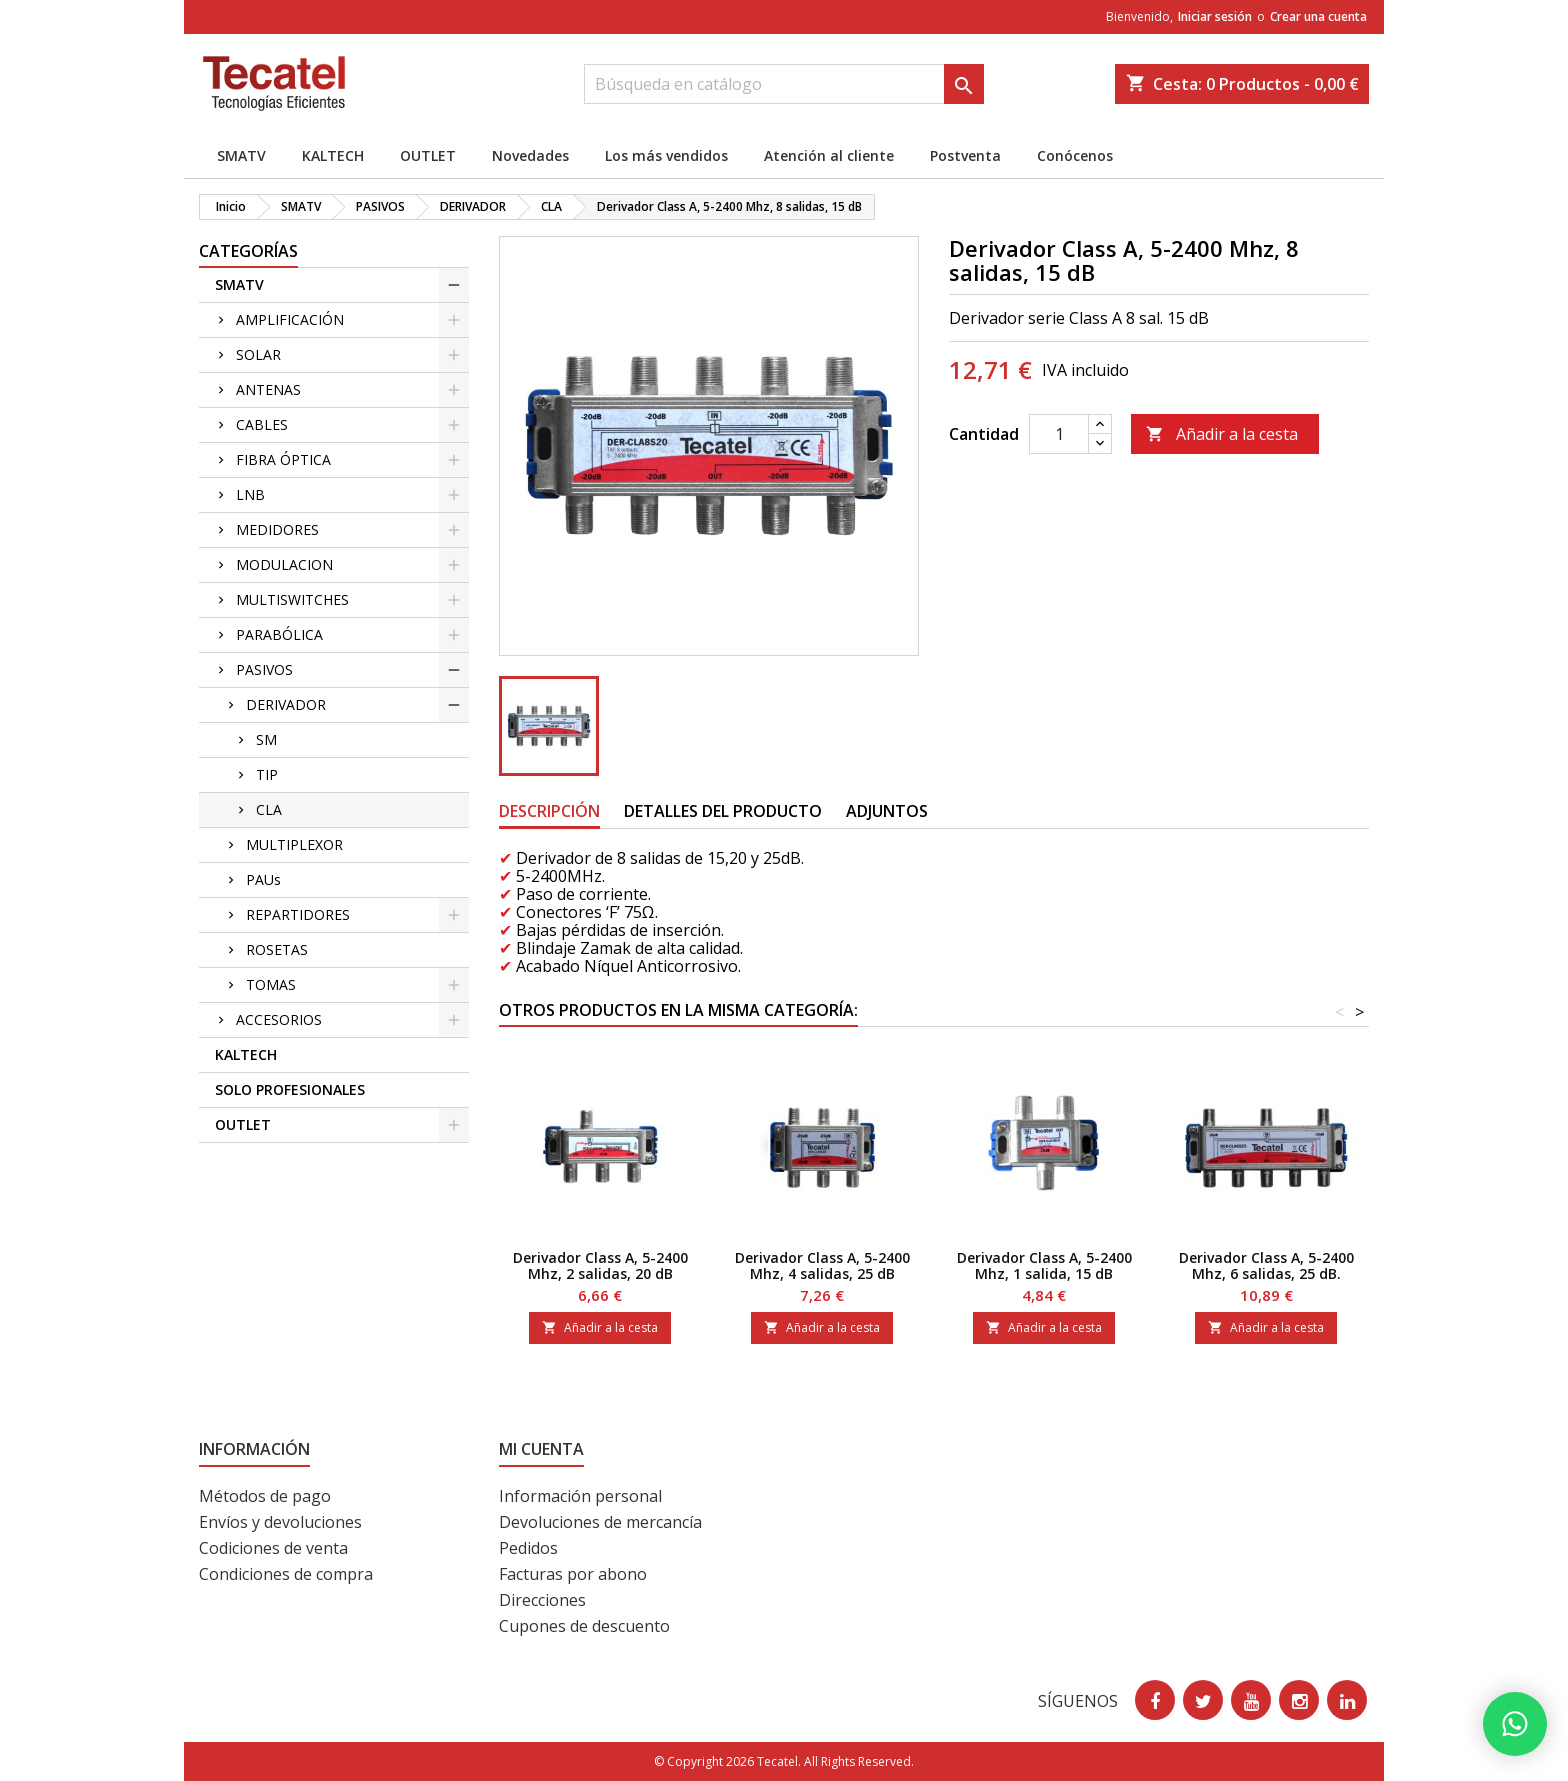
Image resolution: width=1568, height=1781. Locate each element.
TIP (267, 774)
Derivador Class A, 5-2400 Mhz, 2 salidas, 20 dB (600, 1265)
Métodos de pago (265, 1496)
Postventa (965, 155)
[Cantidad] (1059, 434)
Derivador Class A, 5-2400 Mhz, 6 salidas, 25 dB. (1266, 1265)
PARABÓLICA (279, 634)
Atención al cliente (829, 155)
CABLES (262, 424)
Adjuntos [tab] (887, 811)
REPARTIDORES (298, 914)
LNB (250, 494)
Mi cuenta (541, 1449)
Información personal (580, 1496)
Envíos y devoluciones (280, 1522)
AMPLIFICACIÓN (290, 319)
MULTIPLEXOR (294, 844)
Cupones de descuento (584, 1626)
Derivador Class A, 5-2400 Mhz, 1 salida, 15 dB (1044, 1265)
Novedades (530, 155)
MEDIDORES (277, 529)
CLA (269, 809)
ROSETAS (277, 949)
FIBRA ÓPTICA (283, 459)
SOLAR (258, 354)
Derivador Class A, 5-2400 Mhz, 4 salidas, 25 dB (822, 1265)
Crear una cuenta (1318, 16)
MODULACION (284, 564)
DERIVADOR (286, 704)
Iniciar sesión (1215, 16)
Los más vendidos (666, 155)
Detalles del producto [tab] (723, 811)
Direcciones (542, 1600)
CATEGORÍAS (248, 251)
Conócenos (1075, 155)
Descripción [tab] (549, 811)
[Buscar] (784, 84)
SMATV (241, 155)
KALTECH (333, 155)
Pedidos (528, 1548)
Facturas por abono (573, 1574)
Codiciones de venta (273, 1548)
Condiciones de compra (286, 1574)
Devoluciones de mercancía (600, 1522)
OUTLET (428, 155)
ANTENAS (268, 389)
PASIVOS (264, 669)
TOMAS (271, 984)
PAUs (263, 879)
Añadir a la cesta (1222, 434)
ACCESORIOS (279, 1019)
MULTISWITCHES (292, 599)
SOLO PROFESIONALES (290, 1089)
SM (266, 739)
